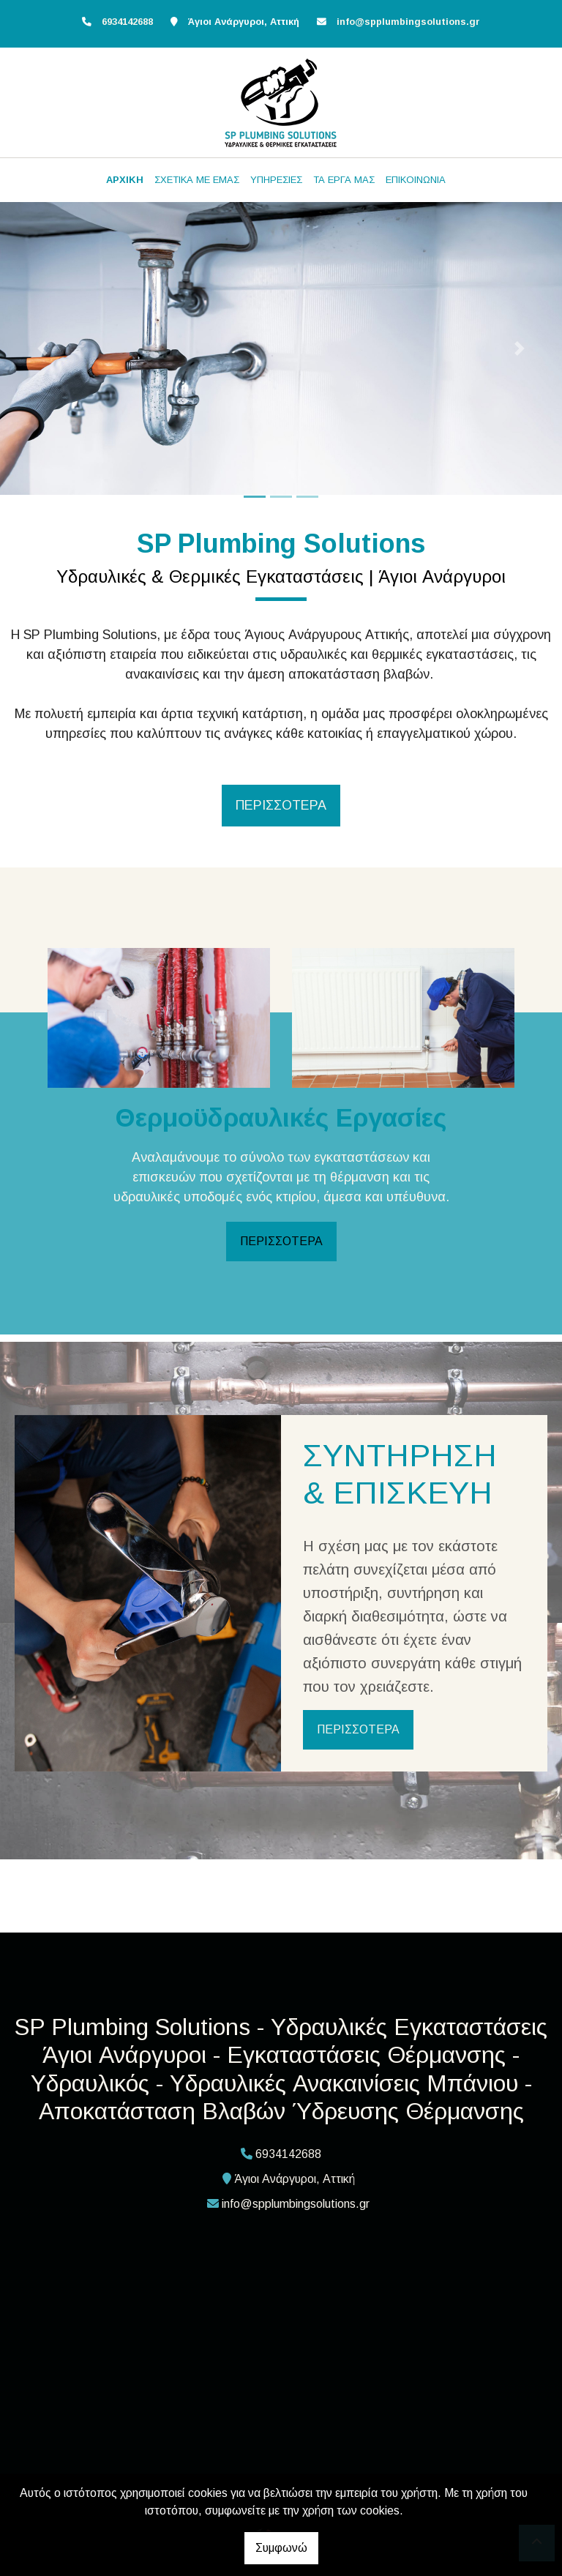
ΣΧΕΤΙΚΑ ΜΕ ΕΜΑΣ (196, 179)
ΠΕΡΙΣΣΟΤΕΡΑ (281, 1241)
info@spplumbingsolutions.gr (408, 21)
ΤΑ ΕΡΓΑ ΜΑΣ (344, 179)
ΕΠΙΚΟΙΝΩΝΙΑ (416, 179)
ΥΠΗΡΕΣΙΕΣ (276, 179)
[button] (42, 348)
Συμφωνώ (281, 2548)
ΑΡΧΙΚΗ (124, 179)
